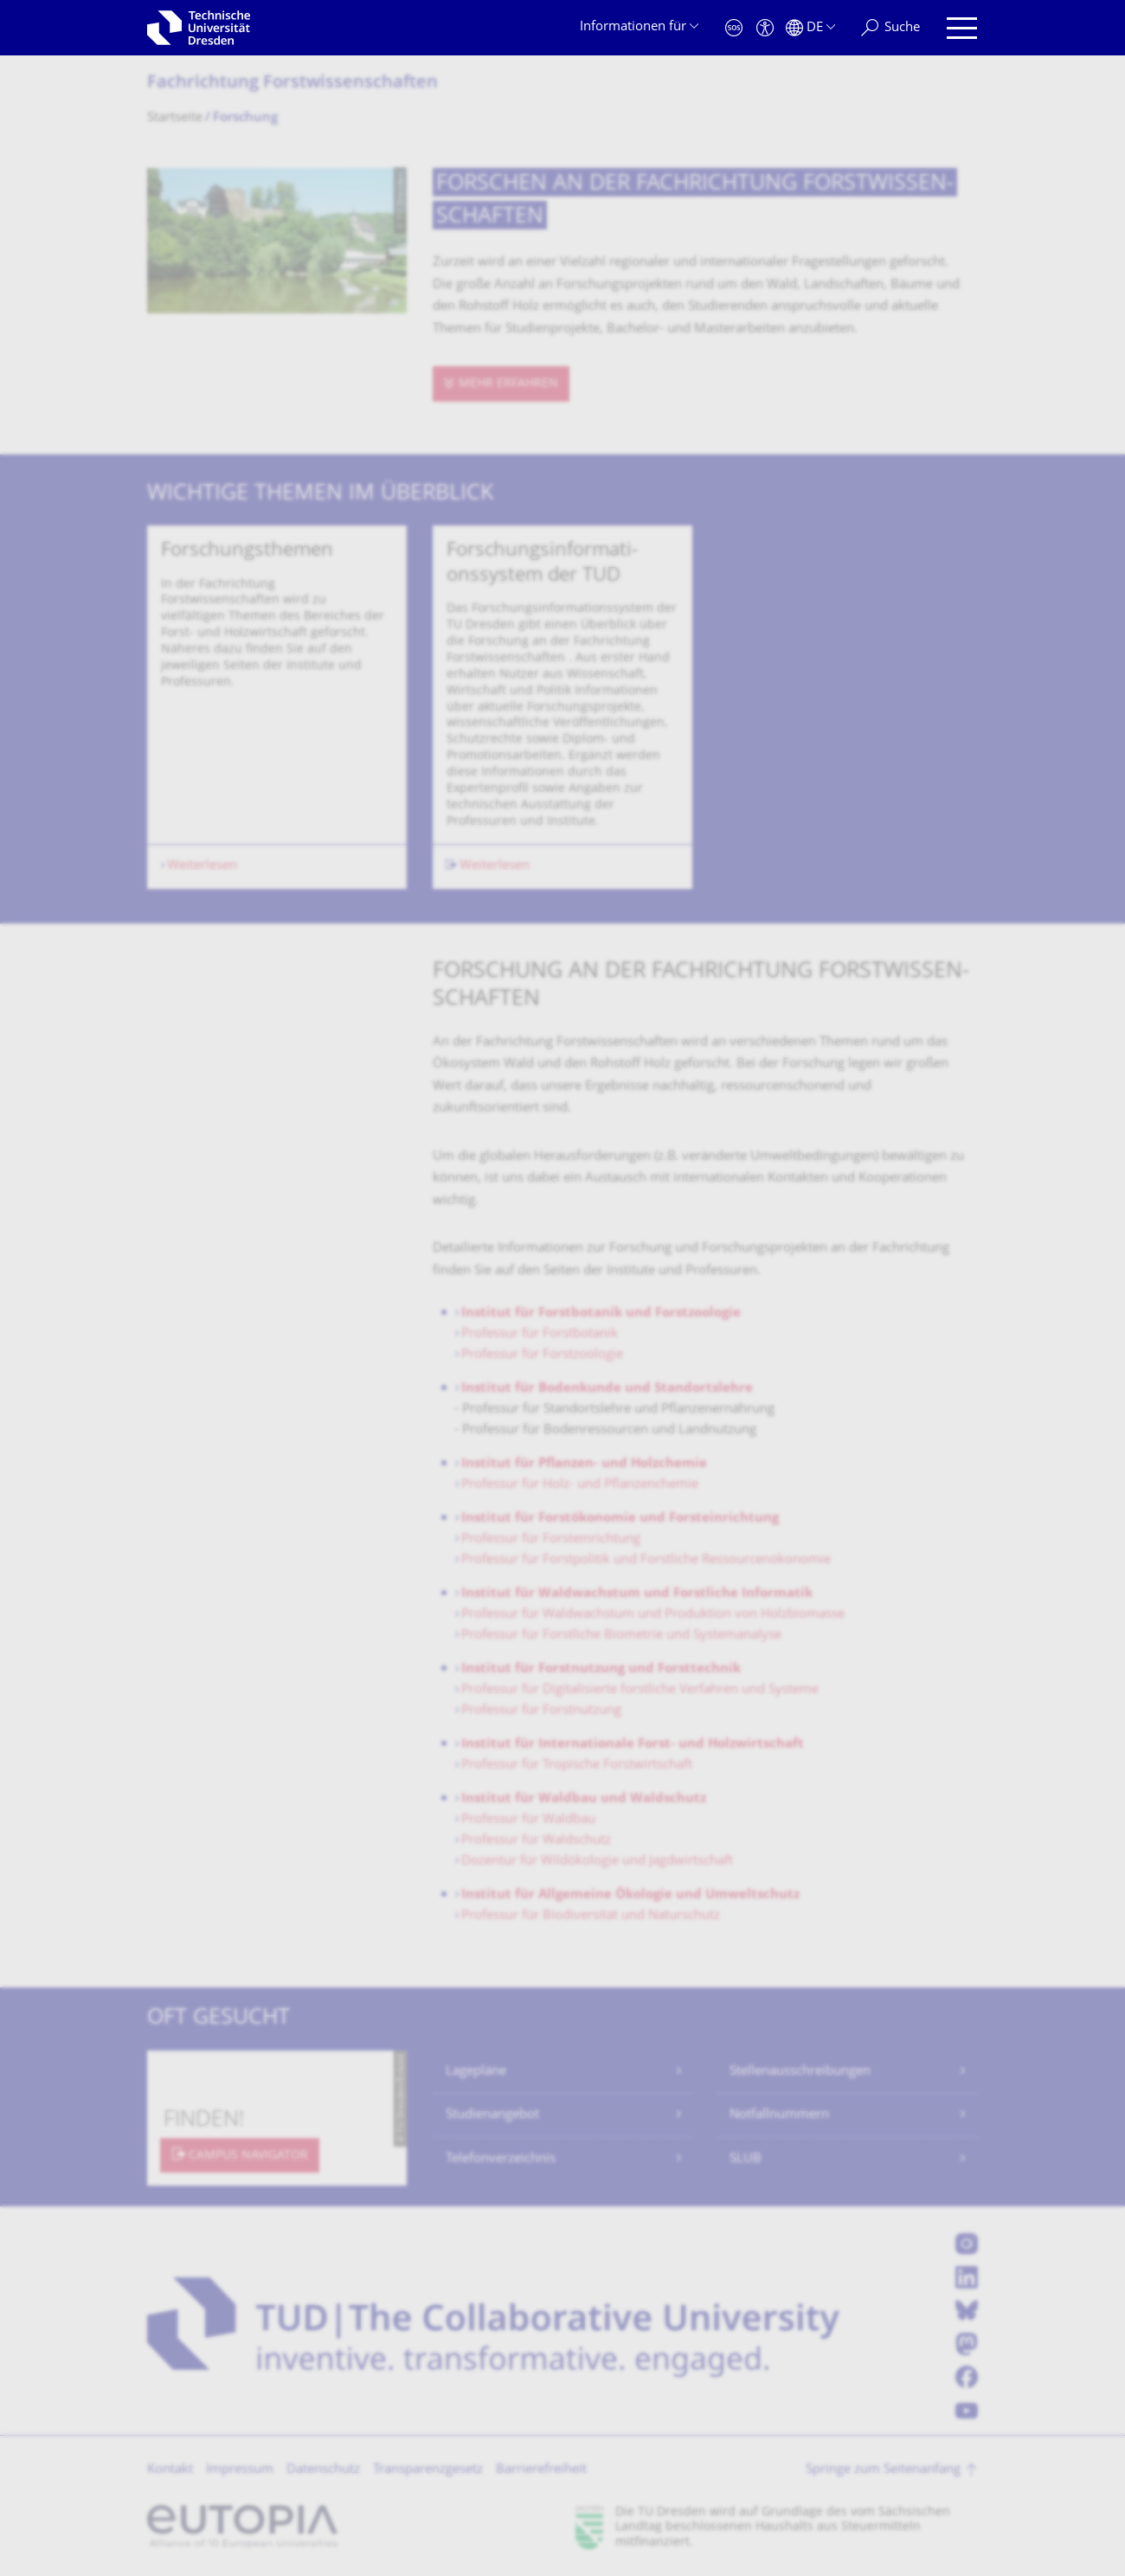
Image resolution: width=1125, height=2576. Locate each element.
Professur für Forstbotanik (539, 1334)
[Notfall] (733, 28)
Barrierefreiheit (541, 2469)
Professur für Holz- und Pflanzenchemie (579, 1484)
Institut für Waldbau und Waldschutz (583, 1799)
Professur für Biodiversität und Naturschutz (590, 1915)
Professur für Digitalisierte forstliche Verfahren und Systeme (640, 1690)
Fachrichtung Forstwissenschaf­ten (292, 83)
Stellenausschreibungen (800, 2071)
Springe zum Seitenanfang (883, 2469)
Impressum (239, 2469)
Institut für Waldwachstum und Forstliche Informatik (637, 1593)
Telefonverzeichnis (501, 2159)
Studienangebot (492, 2115)
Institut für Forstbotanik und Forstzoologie (601, 1313)
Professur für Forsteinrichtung (550, 1539)
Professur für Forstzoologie (542, 1355)
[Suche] (890, 28)
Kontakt (170, 2469)
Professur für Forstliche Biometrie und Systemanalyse (621, 1635)
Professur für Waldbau (528, 1819)
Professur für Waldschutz (536, 1840)
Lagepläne (476, 2071)
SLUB (746, 2159)
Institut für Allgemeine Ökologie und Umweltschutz (630, 1895)
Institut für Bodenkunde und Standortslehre (607, 1388)
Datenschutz (323, 2469)
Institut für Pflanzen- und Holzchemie (584, 1464)
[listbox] (562, 707)
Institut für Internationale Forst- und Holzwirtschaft (632, 1744)
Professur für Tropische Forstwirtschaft (576, 1765)
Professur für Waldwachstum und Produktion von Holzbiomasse (653, 1614)
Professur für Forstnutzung (541, 1710)
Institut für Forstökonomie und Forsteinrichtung (620, 1518)
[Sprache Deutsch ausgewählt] (810, 28)
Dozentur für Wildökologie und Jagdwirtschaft (597, 1861)
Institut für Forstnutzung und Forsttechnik (601, 1669)
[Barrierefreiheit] (765, 28)
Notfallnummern (779, 2115)
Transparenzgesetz (428, 2469)
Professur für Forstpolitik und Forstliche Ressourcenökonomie (646, 1560)
